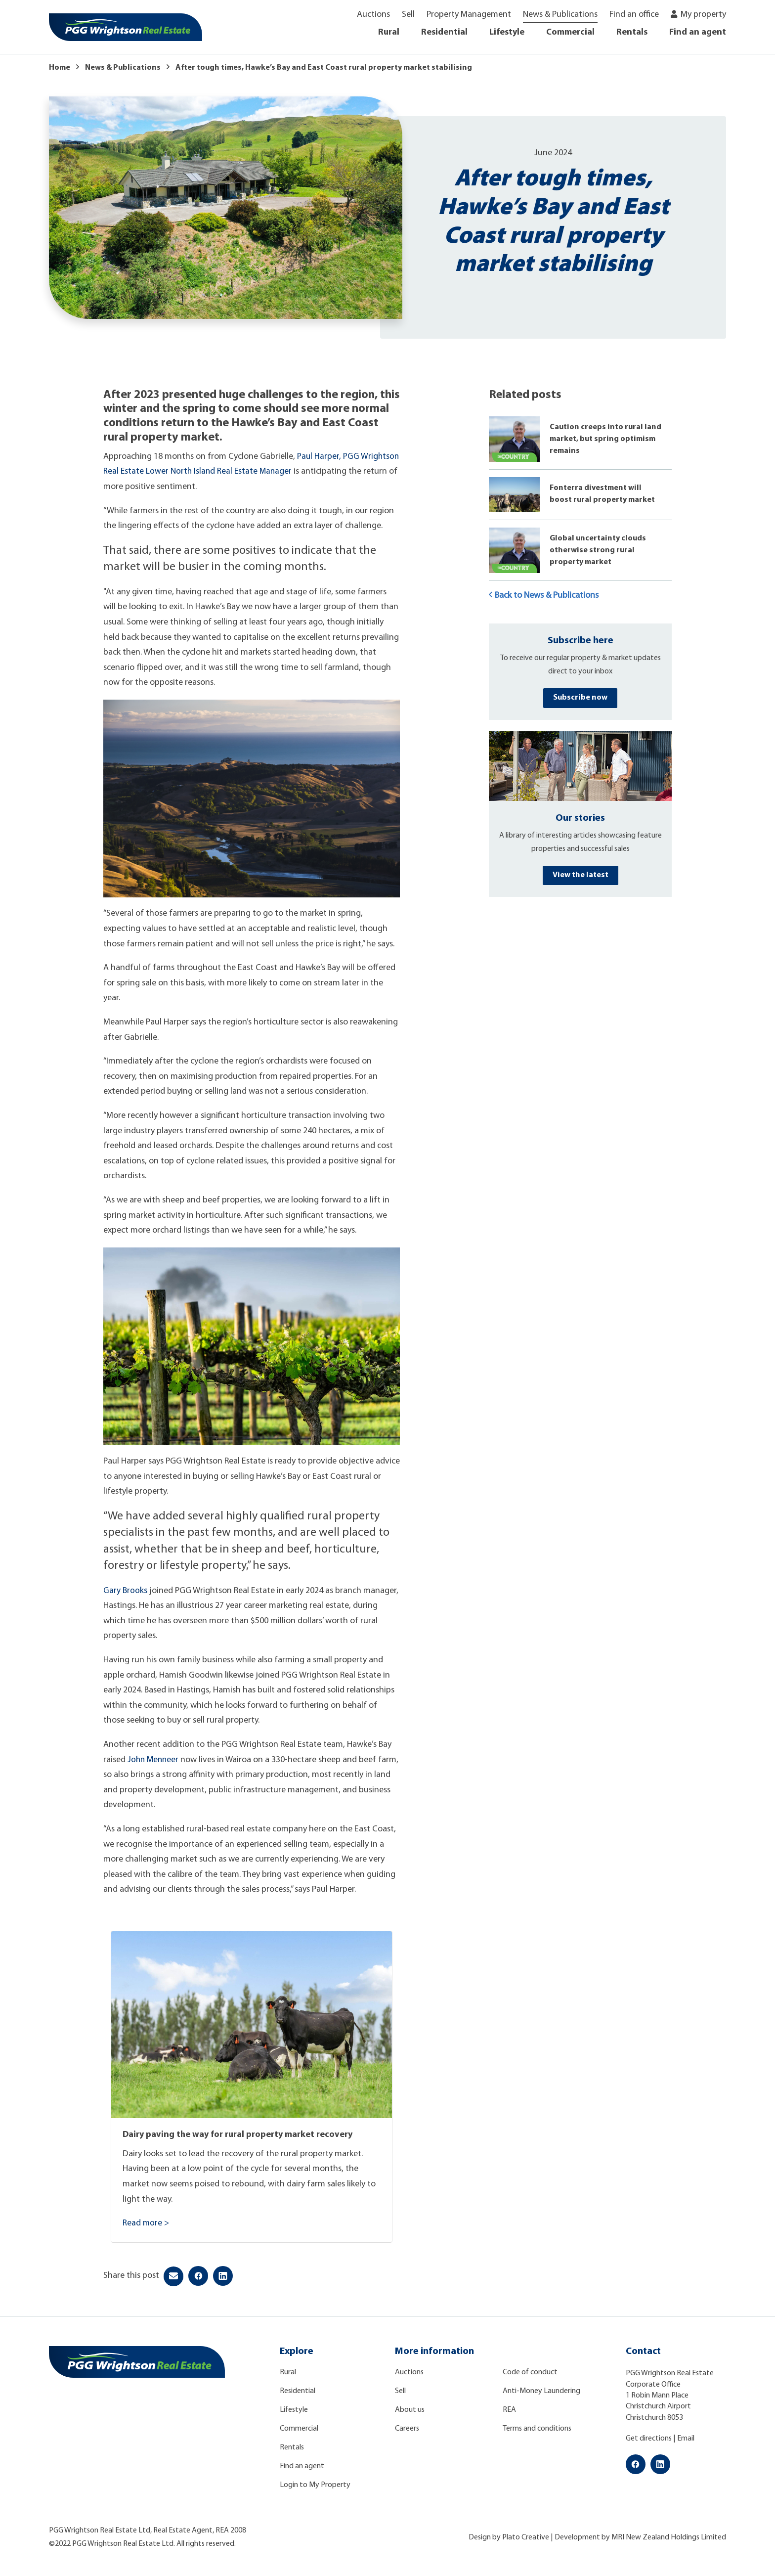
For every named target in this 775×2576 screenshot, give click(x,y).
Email (685, 2439)
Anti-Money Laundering (541, 2391)
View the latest (580, 875)
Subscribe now (580, 698)
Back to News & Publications (544, 595)
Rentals (631, 32)
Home (59, 68)
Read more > (146, 2223)
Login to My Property (315, 2485)
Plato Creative (525, 2537)
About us (410, 2410)
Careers (407, 2429)
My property (703, 14)
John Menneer (154, 1760)
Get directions (649, 2439)
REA (509, 2410)
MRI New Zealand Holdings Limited (668, 2537)
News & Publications (560, 14)
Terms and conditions (537, 2429)
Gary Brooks (126, 1591)
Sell (408, 14)
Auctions (373, 14)
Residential (444, 32)
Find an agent (697, 32)
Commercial (570, 32)
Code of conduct (530, 2372)
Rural (388, 32)
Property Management (469, 14)
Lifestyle (506, 32)
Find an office (634, 14)
